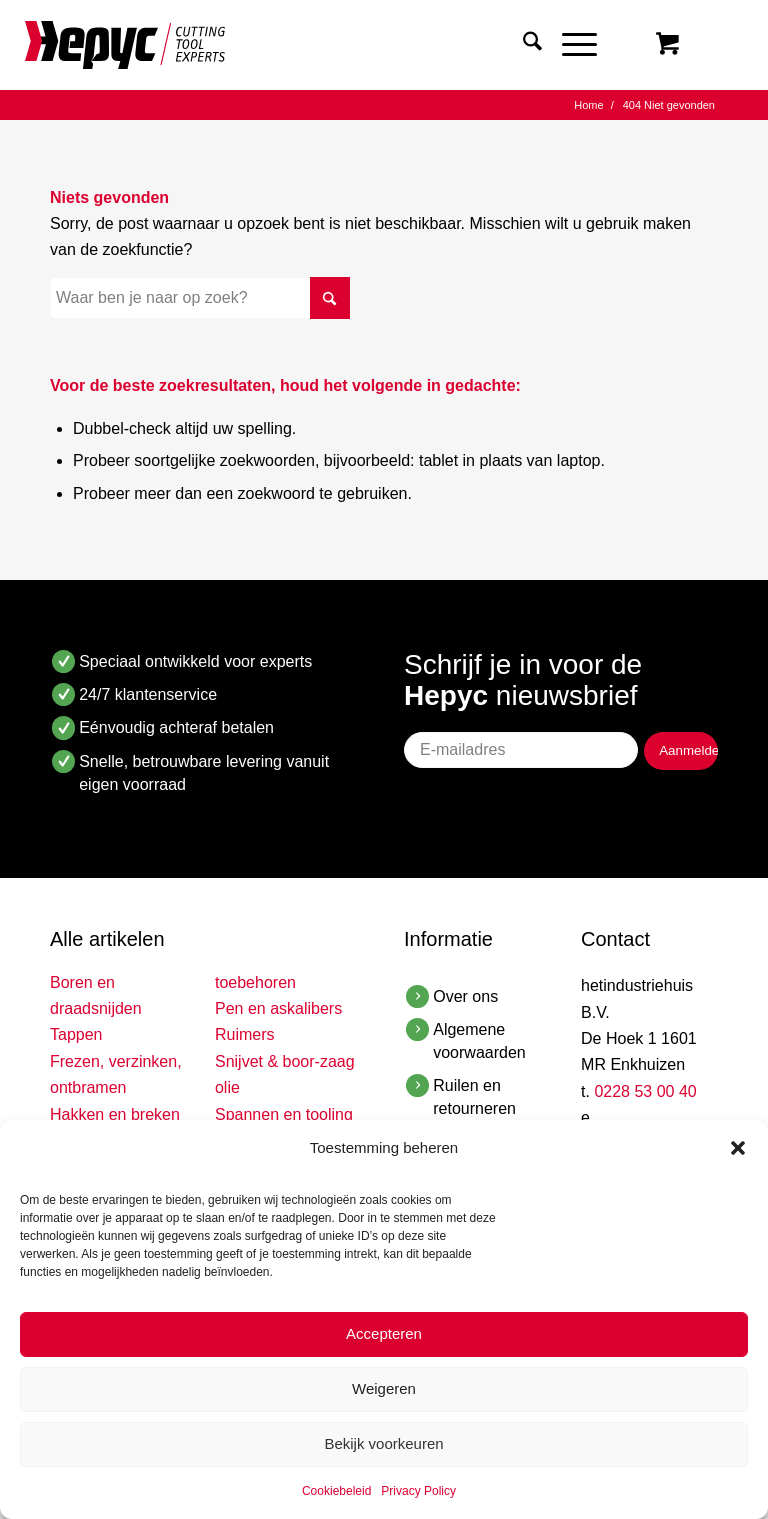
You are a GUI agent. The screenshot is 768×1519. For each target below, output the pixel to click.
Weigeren (384, 1388)
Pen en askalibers (278, 1008)
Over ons (465, 996)
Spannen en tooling (284, 1114)
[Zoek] (522, 45)
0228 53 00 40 (645, 1091)
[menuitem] (522, 45)
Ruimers (245, 1034)
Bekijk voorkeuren (383, 1443)
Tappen (76, 1034)
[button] (738, 1148)
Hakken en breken (115, 1114)
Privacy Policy (418, 1491)
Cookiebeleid (336, 1491)
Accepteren (384, 1333)
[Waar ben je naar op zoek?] (200, 298)
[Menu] (569, 45)
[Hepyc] (125, 45)
